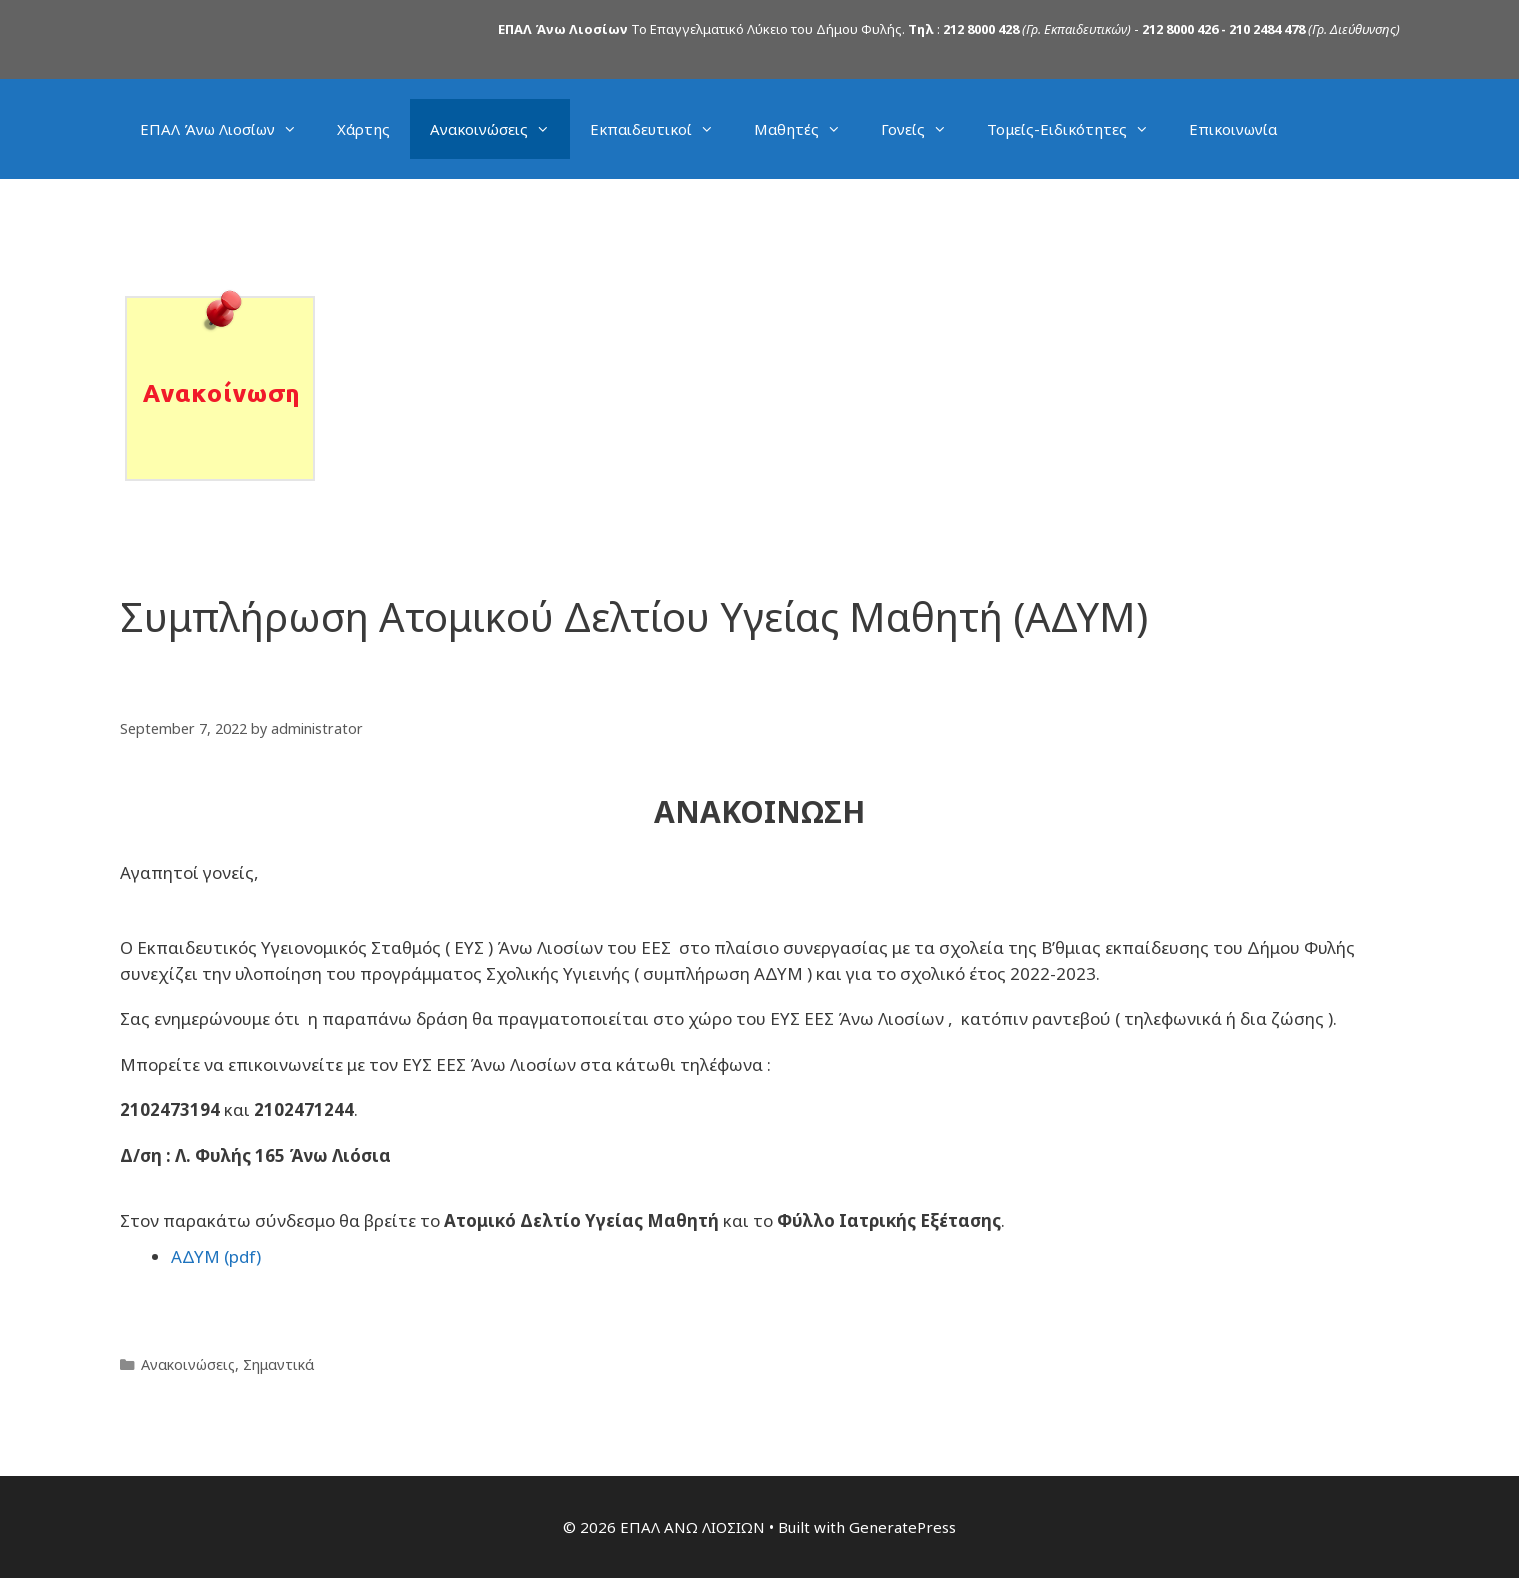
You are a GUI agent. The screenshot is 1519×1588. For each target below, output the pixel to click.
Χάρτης (363, 129)
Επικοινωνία (1233, 129)
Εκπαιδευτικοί (662, 129)
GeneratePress (902, 1526)
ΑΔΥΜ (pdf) (216, 1256)
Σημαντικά (278, 1364)
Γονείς (924, 129)
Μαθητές (807, 129)
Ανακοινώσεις (500, 129)
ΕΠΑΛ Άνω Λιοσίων (228, 129)
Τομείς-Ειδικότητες (1078, 129)
